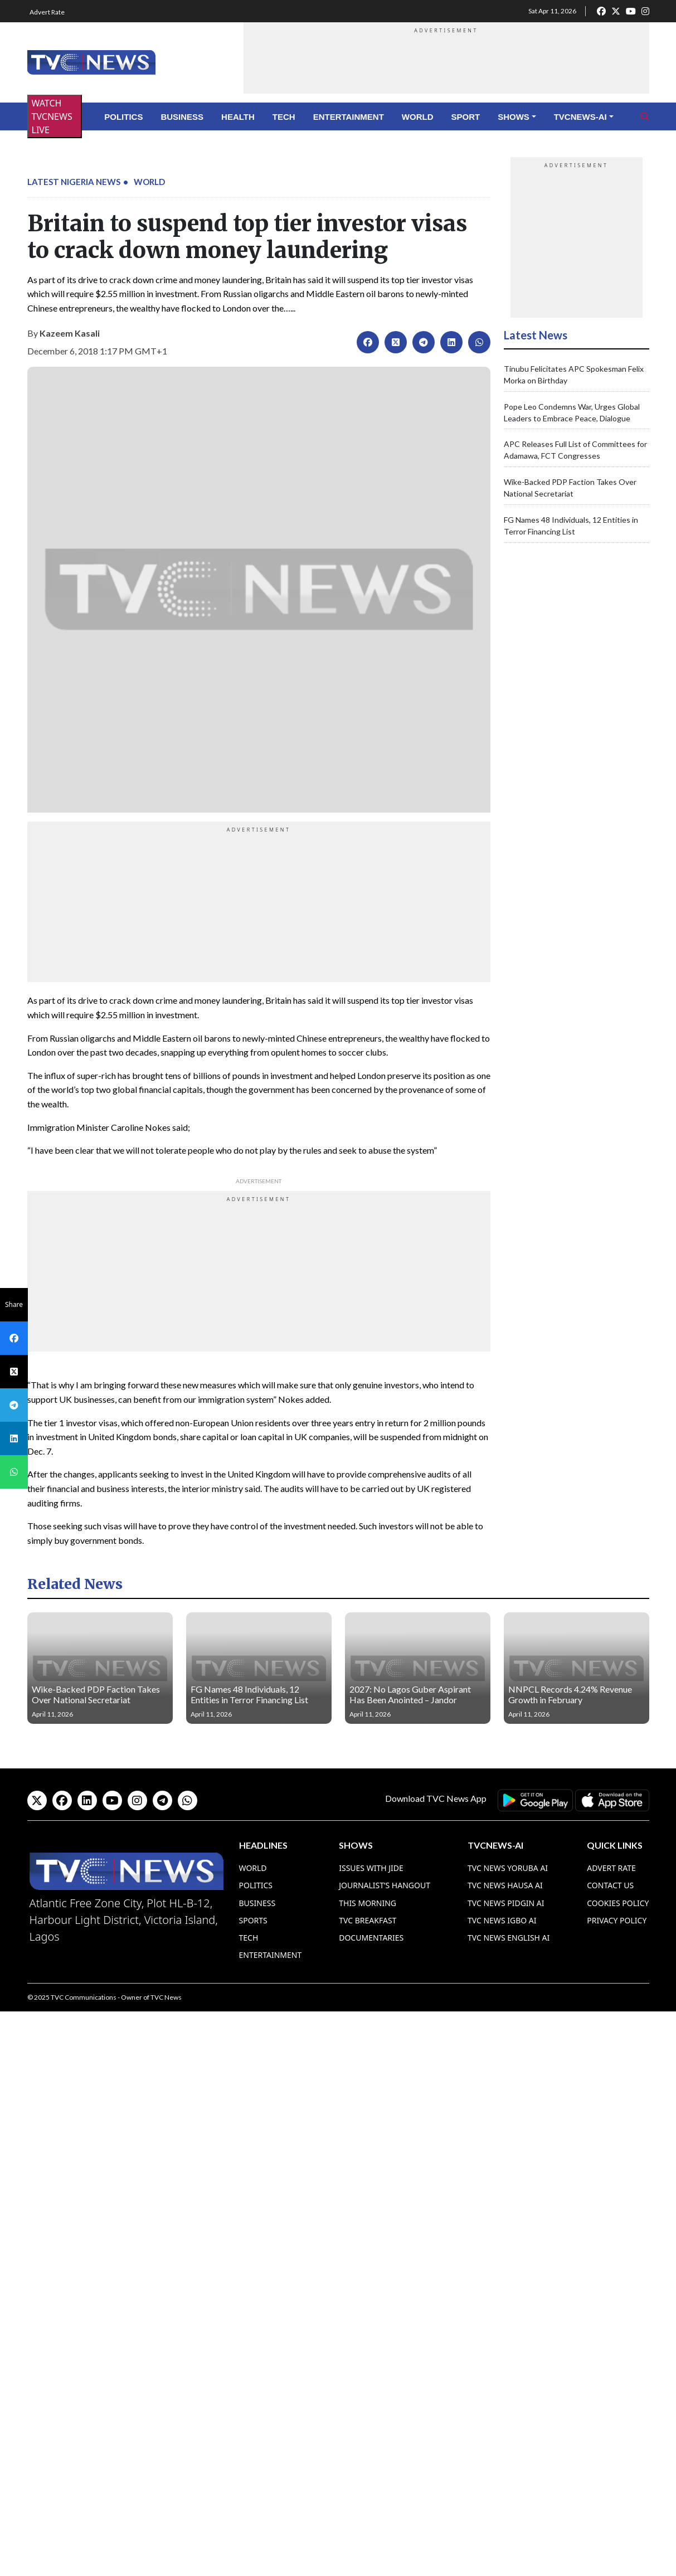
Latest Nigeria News (73, 182)
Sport (465, 116)
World (418, 116)
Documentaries (371, 1937)
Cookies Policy (618, 1903)
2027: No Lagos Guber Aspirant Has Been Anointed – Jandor (410, 1694)
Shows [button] (513, 116)
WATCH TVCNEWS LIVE (52, 116)
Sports (253, 1920)
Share (14, 1304)
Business (182, 116)
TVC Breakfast (367, 1920)
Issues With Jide (371, 1868)
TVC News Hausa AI (505, 1885)
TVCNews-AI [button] (580, 116)
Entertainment (348, 116)
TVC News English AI (508, 1937)
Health (238, 116)
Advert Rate (47, 12)
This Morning (367, 1903)
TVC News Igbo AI (502, 1920)
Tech (284, 116)
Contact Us (610, 1885)
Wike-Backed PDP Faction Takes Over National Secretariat (96, 1694)
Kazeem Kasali (70, 333)
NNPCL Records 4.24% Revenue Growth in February (570, 1694)
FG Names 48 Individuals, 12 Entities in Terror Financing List (249, 1694)
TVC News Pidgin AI (506, 1903)
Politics (123, 116)
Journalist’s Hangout (384, 1885)
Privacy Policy (616, 1920)
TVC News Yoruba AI (508, 1868)
